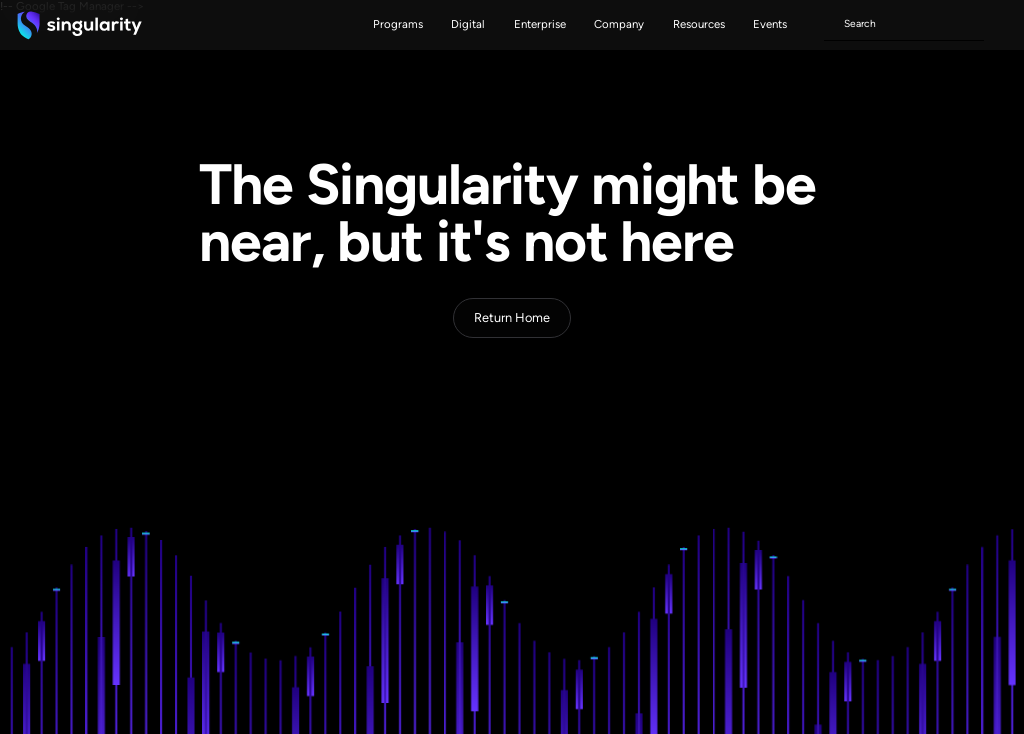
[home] (79, 25)
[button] (398, 25)
